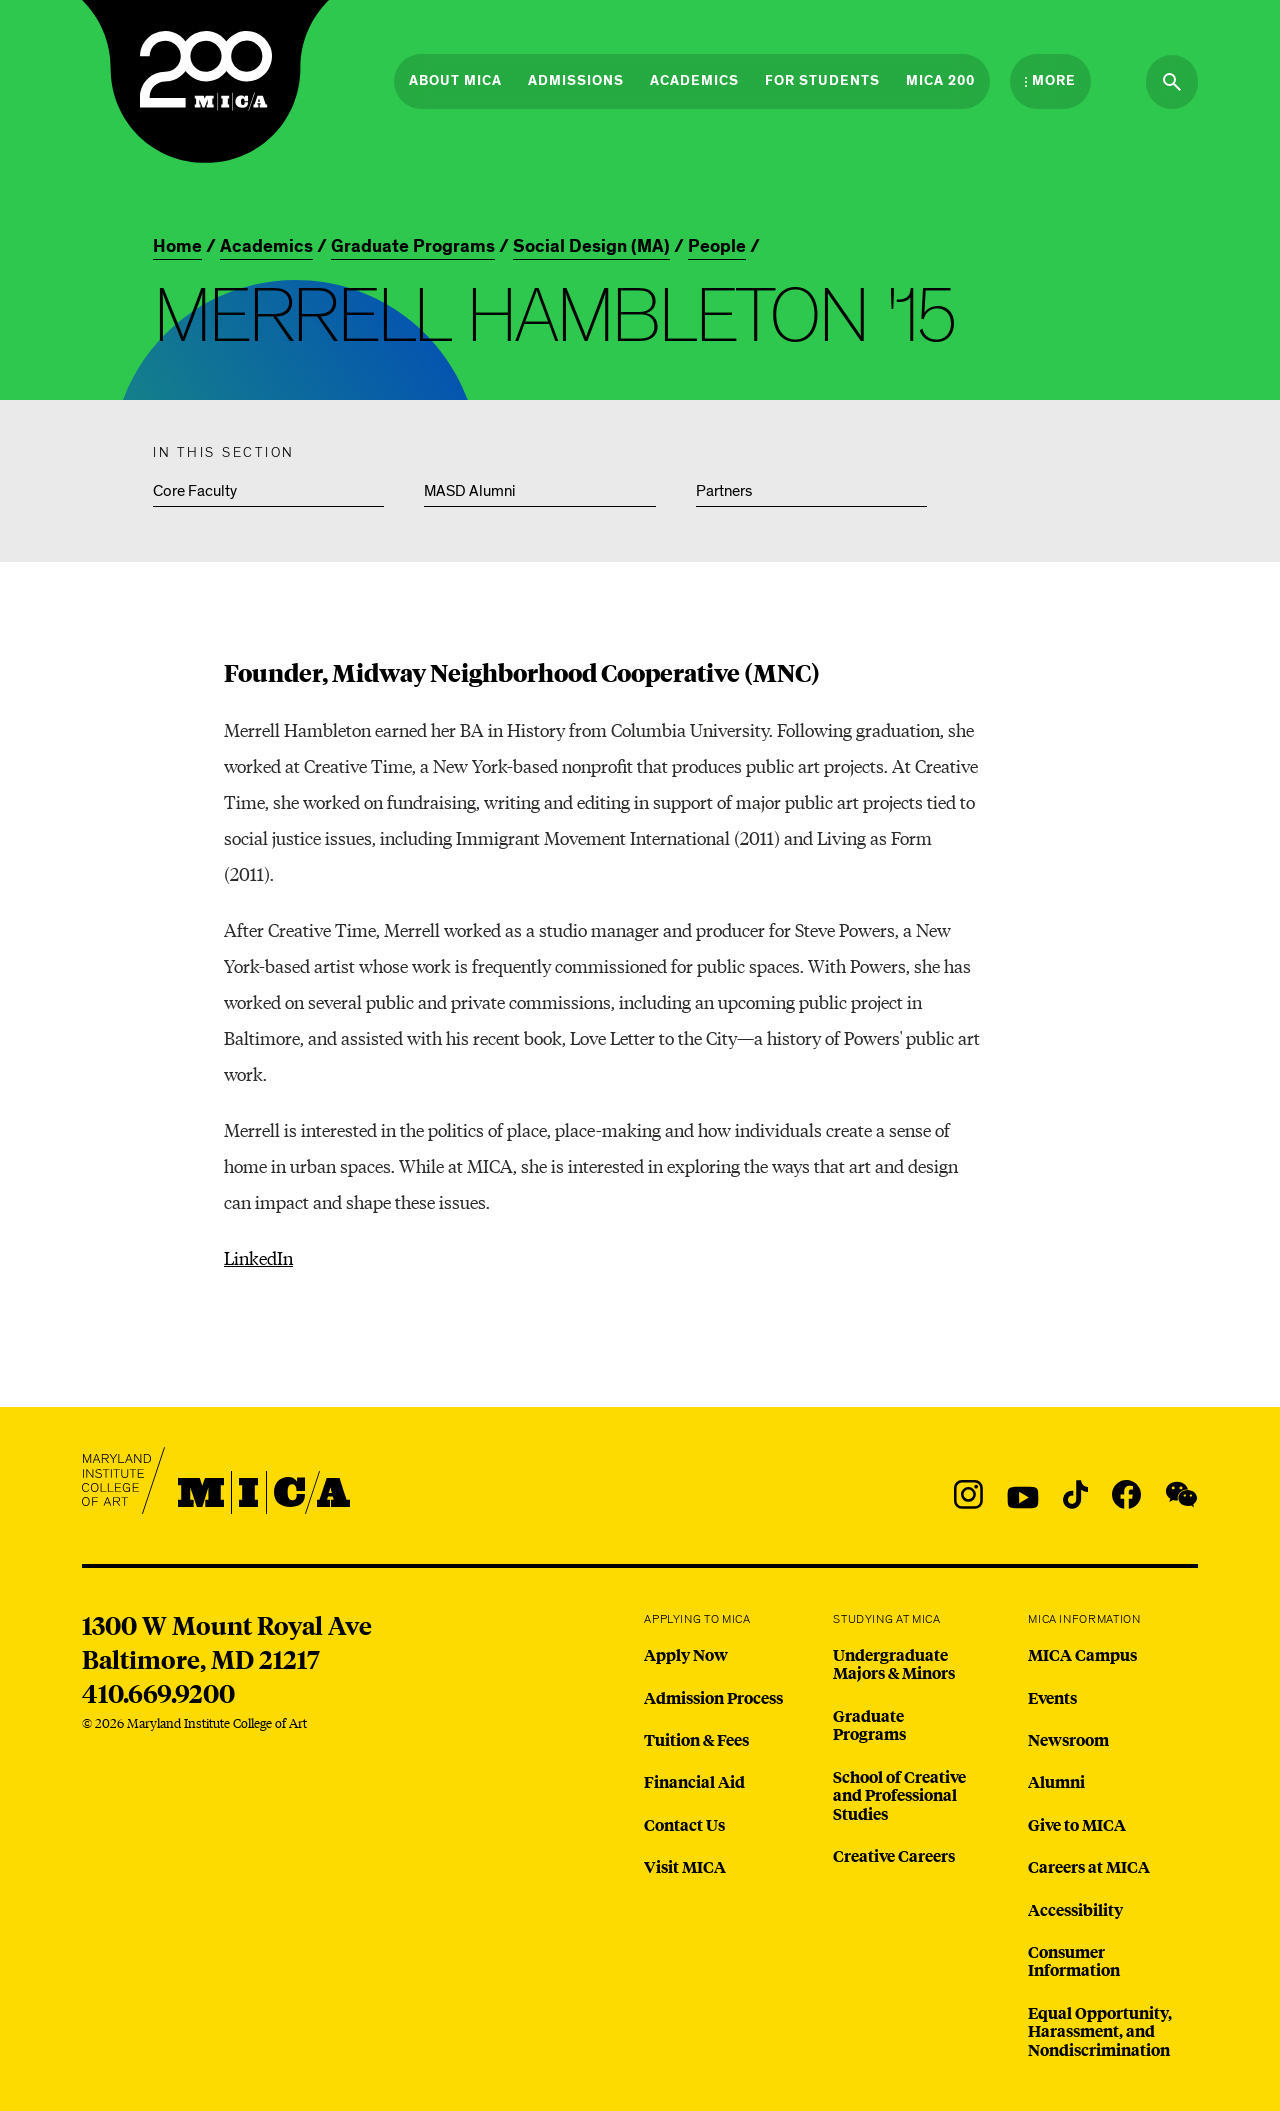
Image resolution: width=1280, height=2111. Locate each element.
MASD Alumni (469, 491)
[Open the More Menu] (1050, 81)
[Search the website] (1172, 82)
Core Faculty (195, 491)
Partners (724, 491)
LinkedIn (258, 1257)
